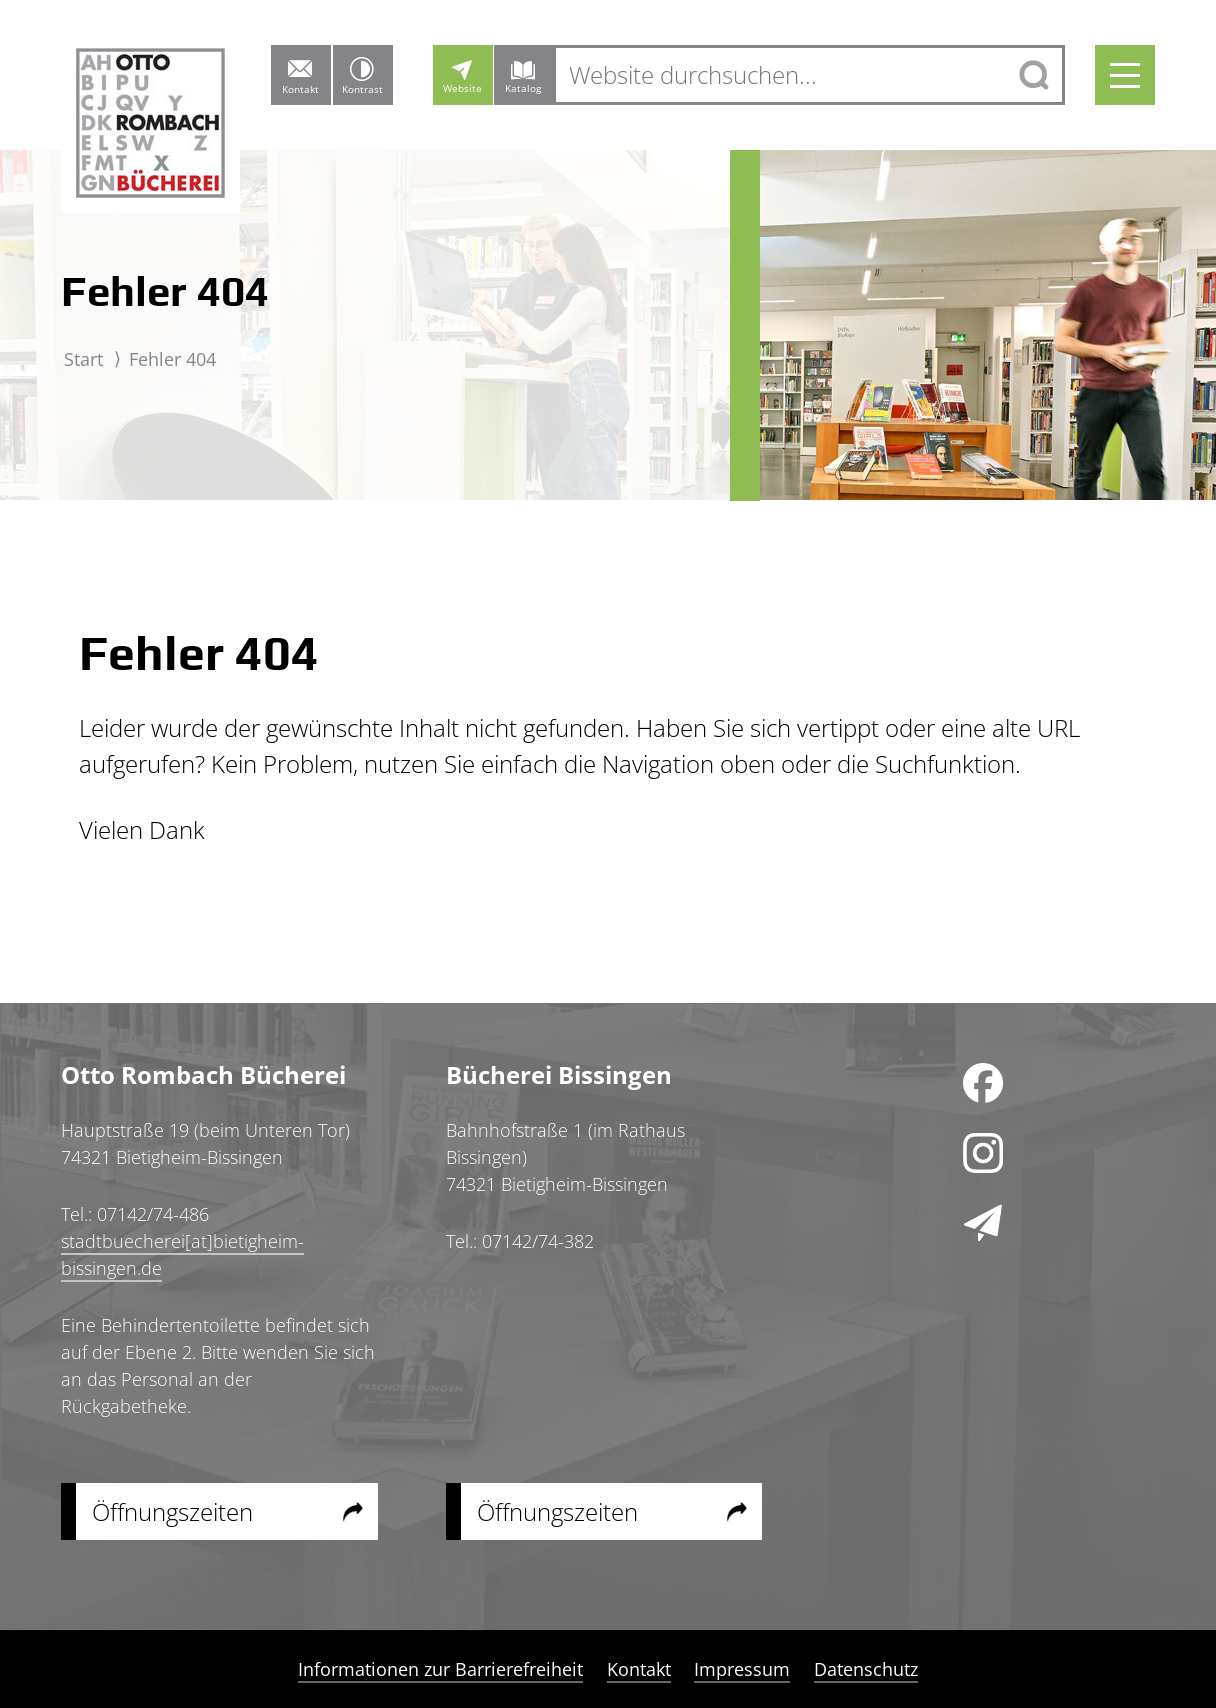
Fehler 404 (172, 359)
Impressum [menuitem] (742, 1669)
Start (83, 359)
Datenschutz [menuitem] (865, 1669)
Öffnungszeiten (172, 1511)
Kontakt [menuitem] (639, 1669)
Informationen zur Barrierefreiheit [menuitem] (441, 1669)
